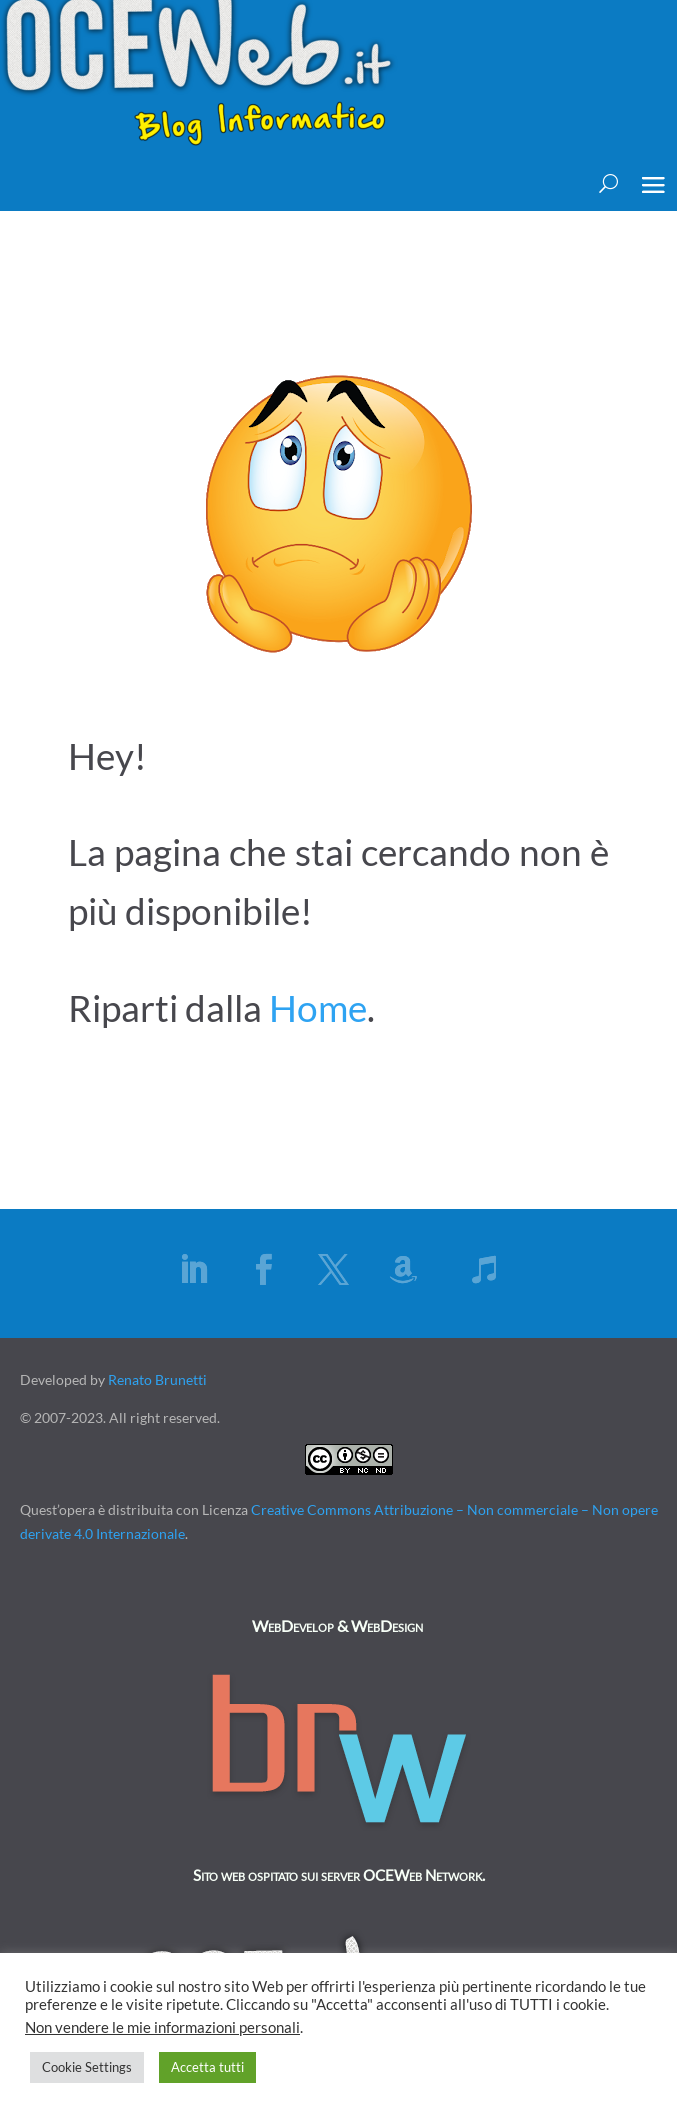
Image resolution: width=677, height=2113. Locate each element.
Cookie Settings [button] (87, 2067)
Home (318, 1007)
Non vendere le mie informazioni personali (162, 2027)
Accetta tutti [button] (207, 2067)
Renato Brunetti (157, 1379)
